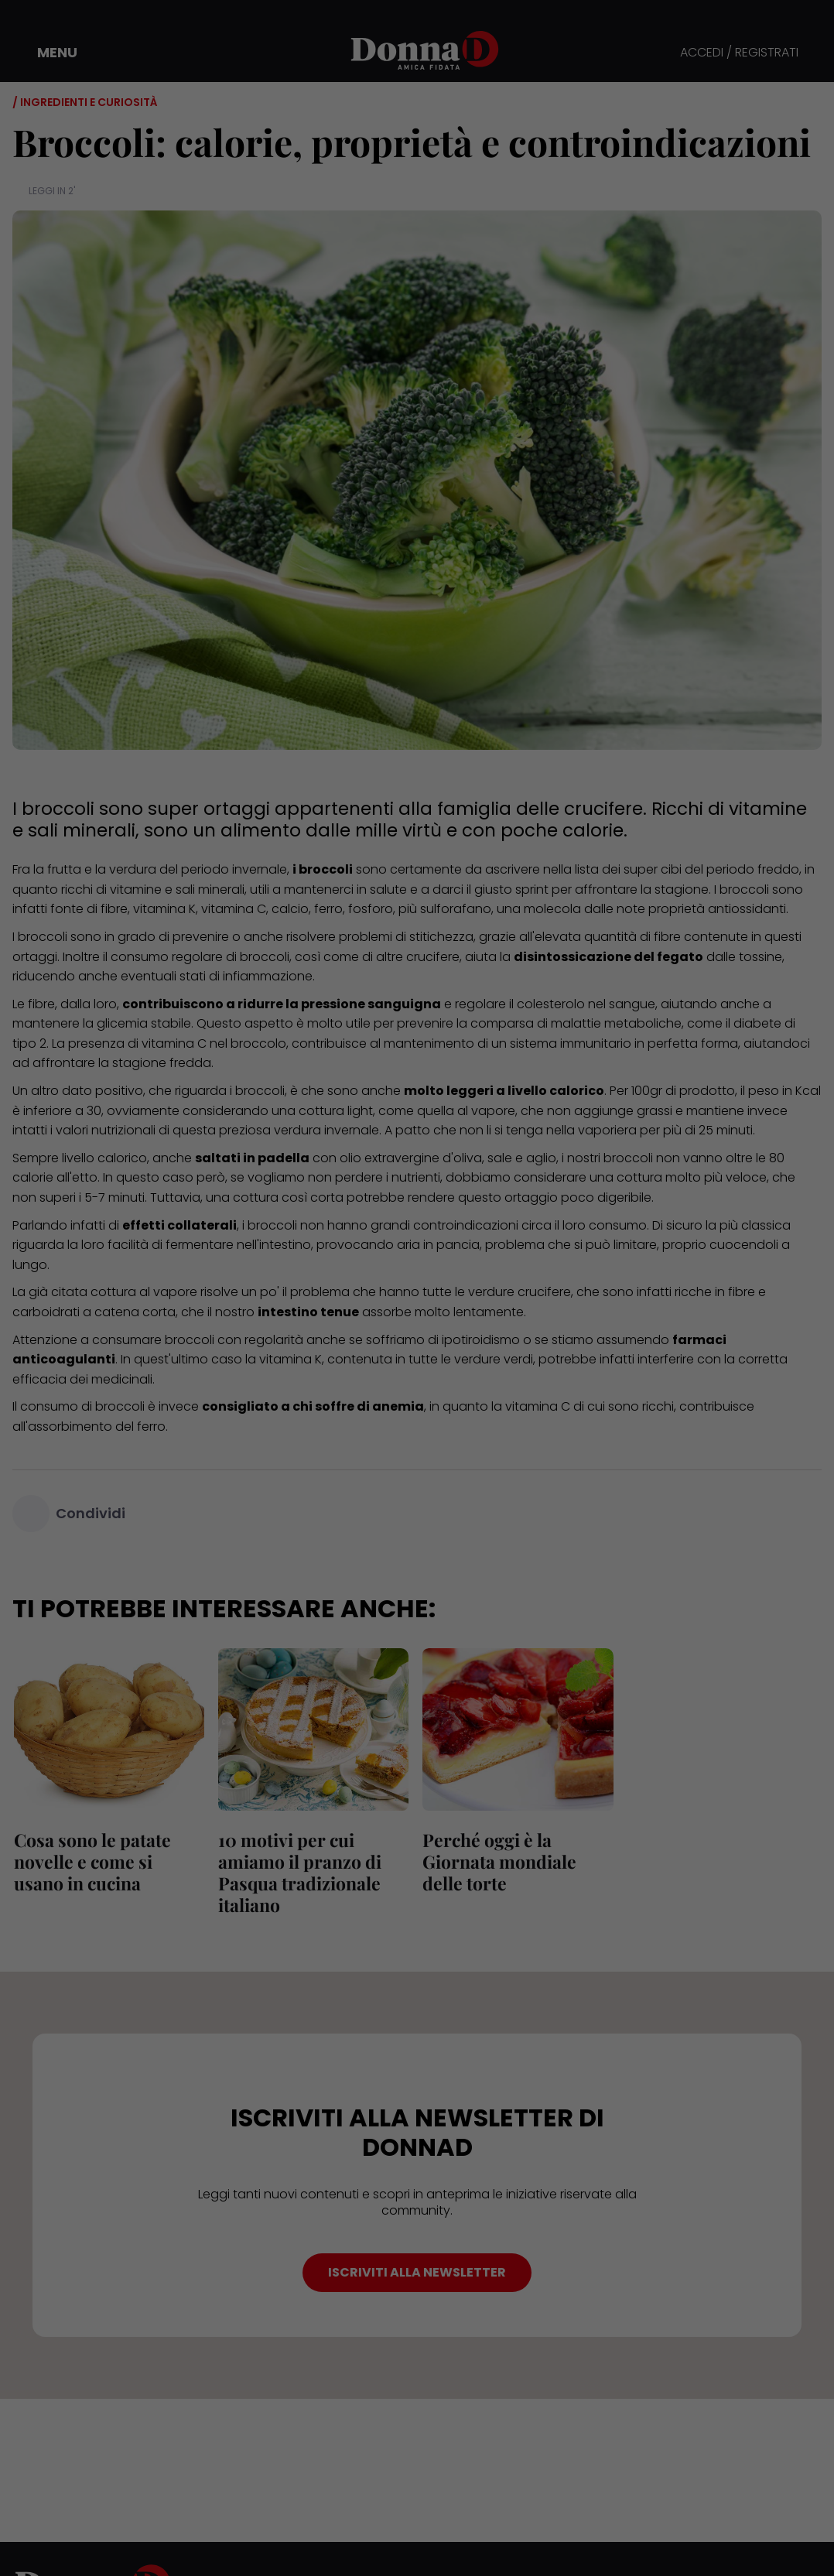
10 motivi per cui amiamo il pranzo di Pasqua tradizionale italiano (298, 1872)
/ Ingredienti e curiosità (85, 102)
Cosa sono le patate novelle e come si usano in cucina (108, 1861)
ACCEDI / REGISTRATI (739, 53)
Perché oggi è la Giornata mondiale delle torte (498, 1861)
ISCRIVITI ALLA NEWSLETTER (417, 2272)
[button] (46, 52)
